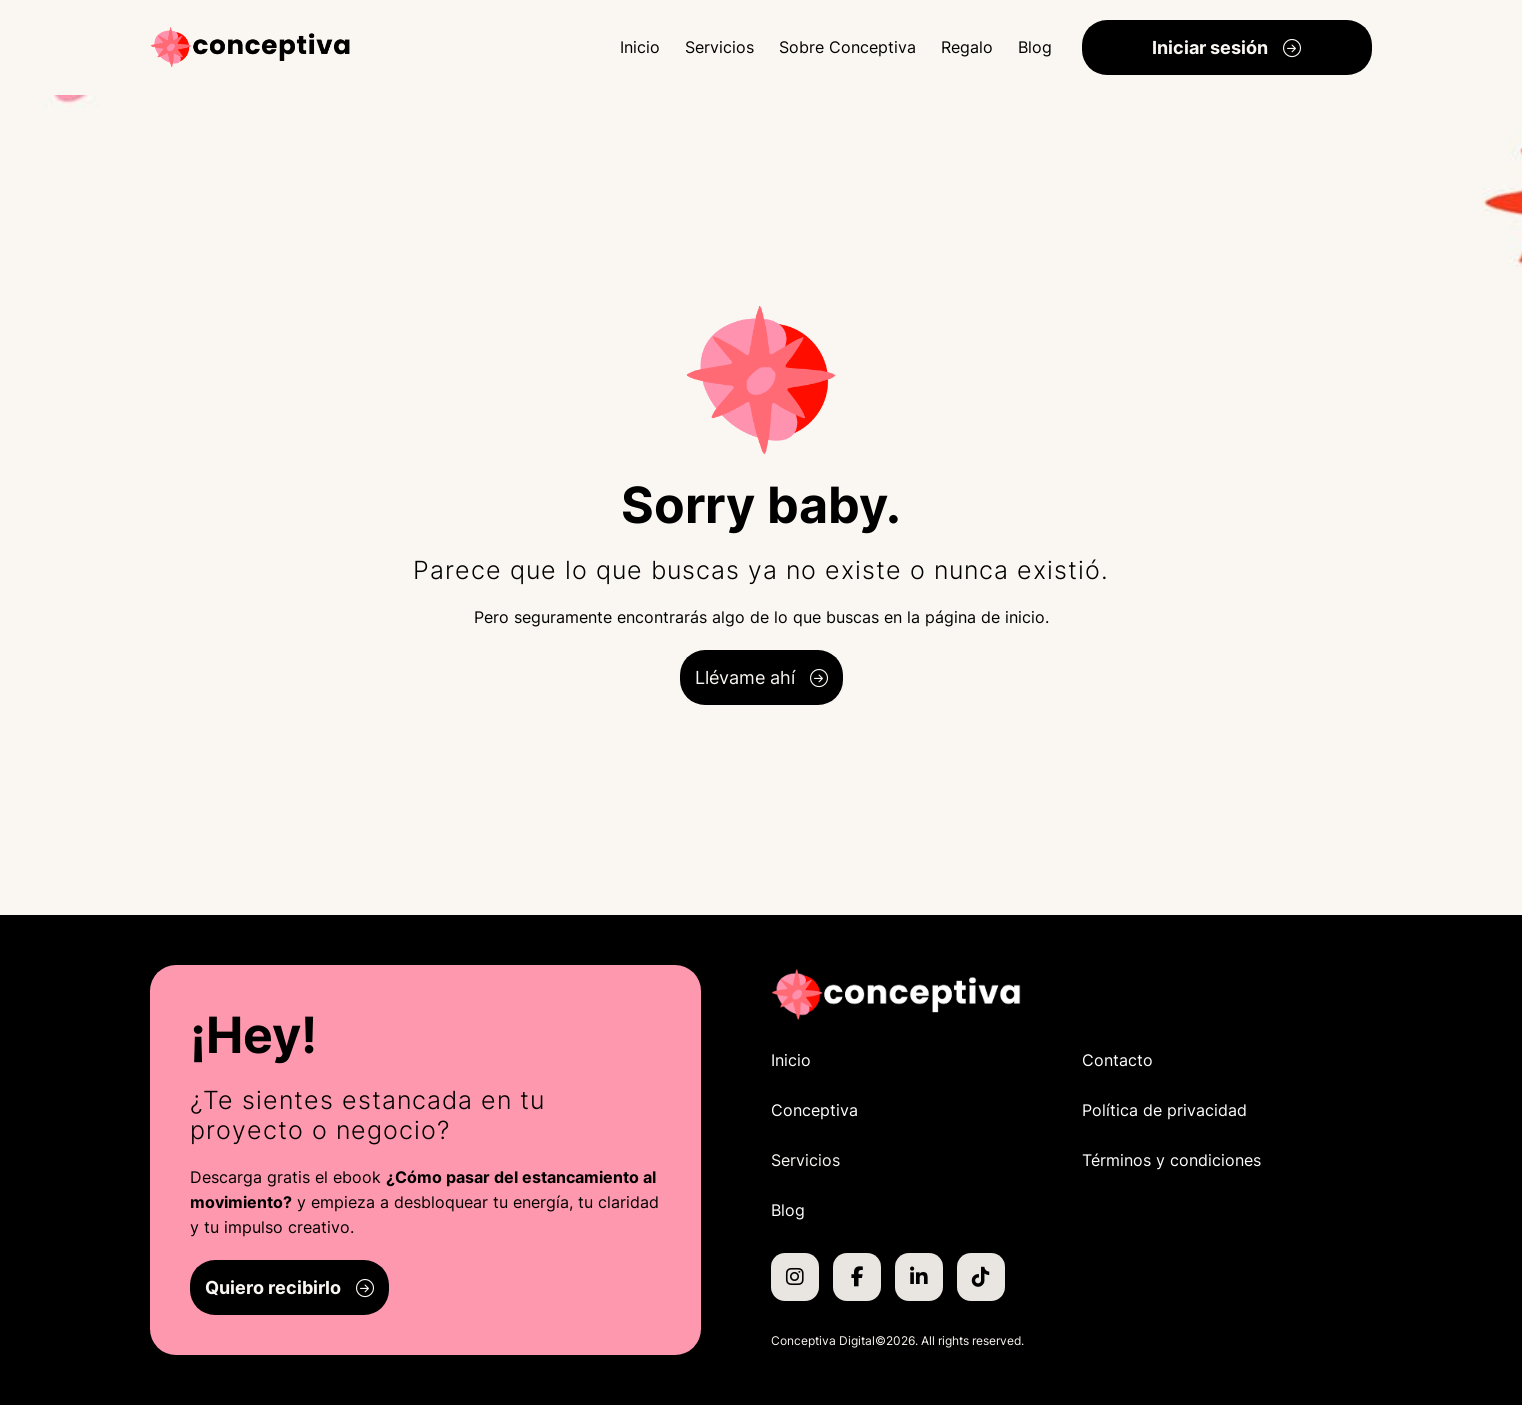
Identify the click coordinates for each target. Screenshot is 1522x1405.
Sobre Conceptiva (847, 47)
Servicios (719, 47)
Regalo (967, 47)
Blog (1035, 47)
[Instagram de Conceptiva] (795, 1277)
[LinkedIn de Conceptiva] (919, 1277)
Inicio (640, 47)
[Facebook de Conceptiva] (857, 1277)
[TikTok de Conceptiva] (981, 1277)
